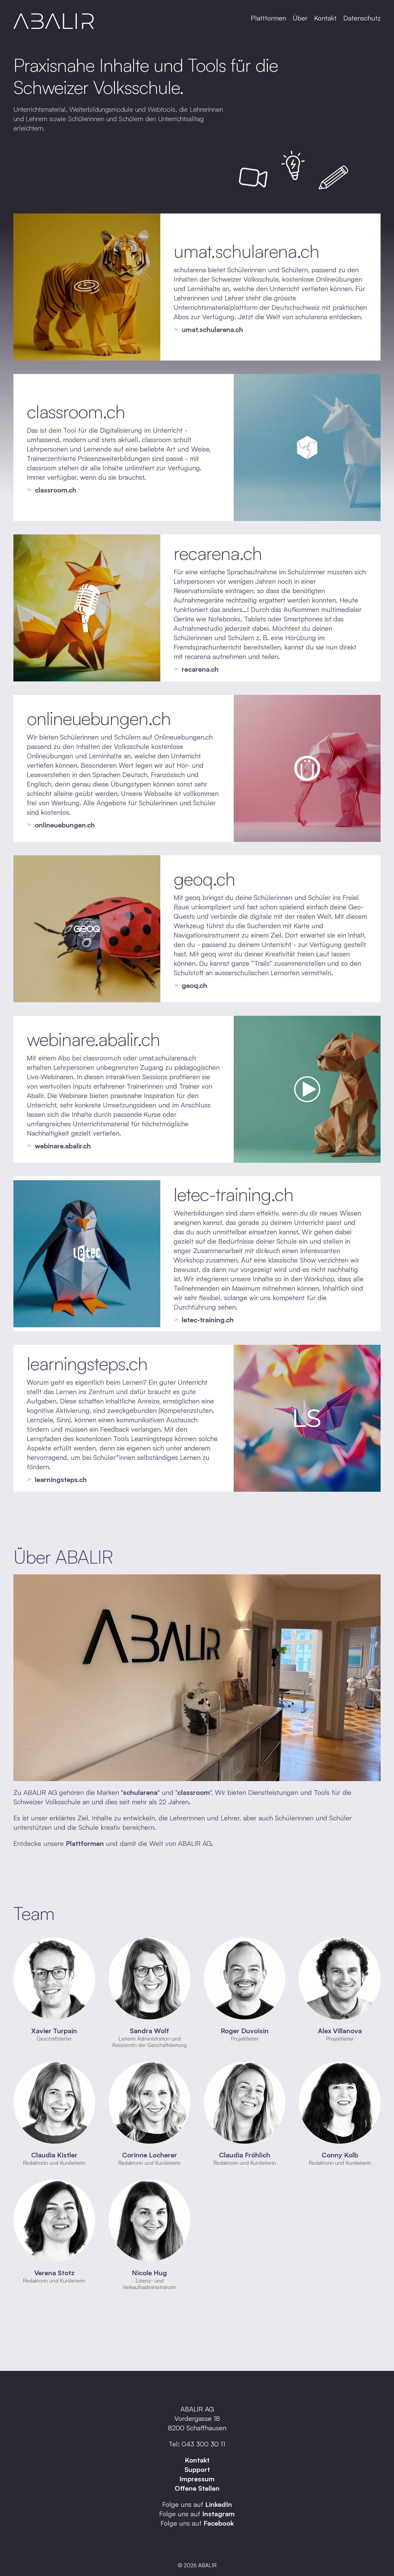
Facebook (219, 2523)
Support (197, 2469)
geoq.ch (204, 878)
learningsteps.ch (87, 1363)
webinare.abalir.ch (93, 1038)
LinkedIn (218, 2504)
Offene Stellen (197, 2488)
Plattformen (268, 18)
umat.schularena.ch (246, 250)
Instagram (218, 2514)
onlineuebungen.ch (99, 717)
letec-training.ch (233, 1193)
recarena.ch (218, 552)
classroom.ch (76, 411)
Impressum (197, 2479)
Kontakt (325, 18)
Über (300, 18)
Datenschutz (362, 18)
